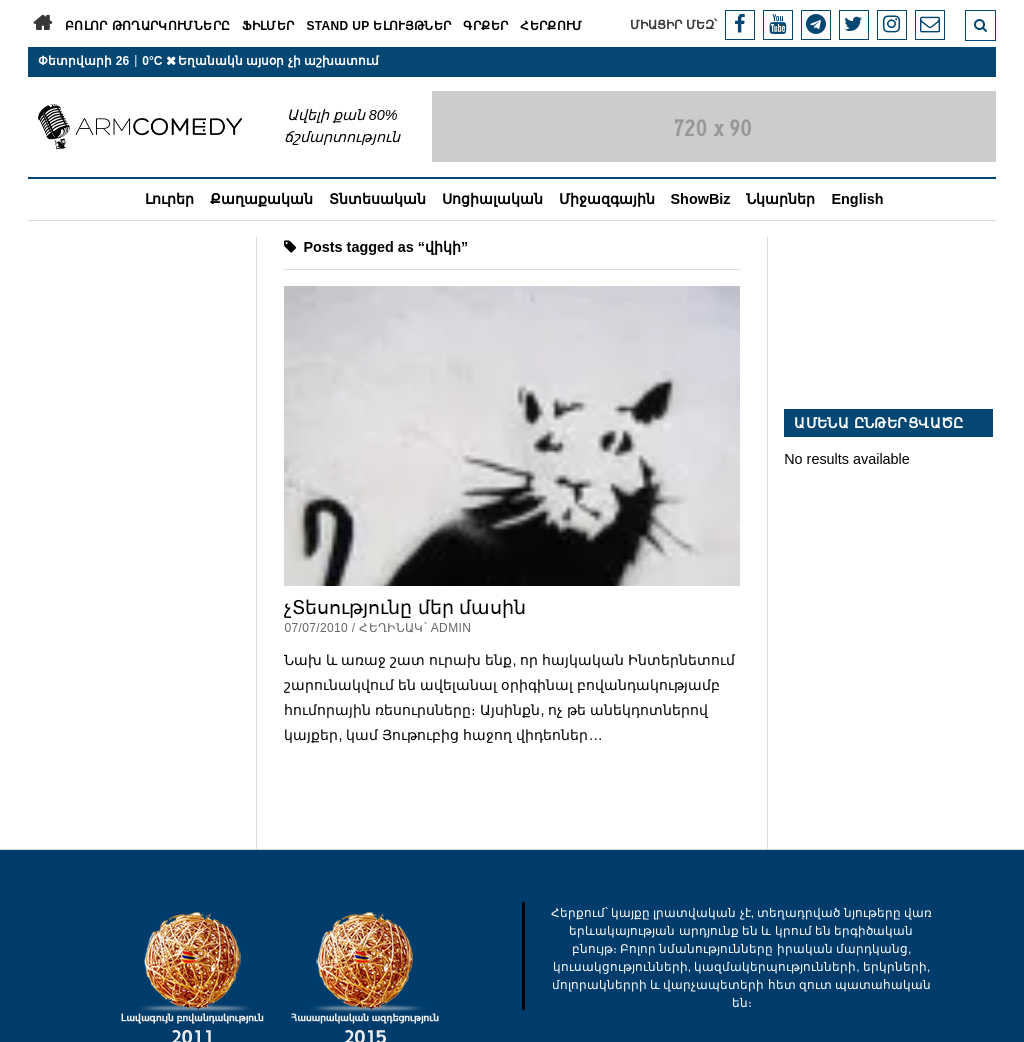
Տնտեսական (377, 199)
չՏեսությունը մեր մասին (405, 607)
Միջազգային (607, 199)
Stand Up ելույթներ (378, 26)
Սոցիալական (492, 199)
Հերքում (551, 26)
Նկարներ (780, 199)
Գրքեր (485, 26)
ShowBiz (701, 199)
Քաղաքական (261, 199)
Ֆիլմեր (268, 26)
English (857, 199)
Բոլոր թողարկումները (147, 26)
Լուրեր (169, 199)
